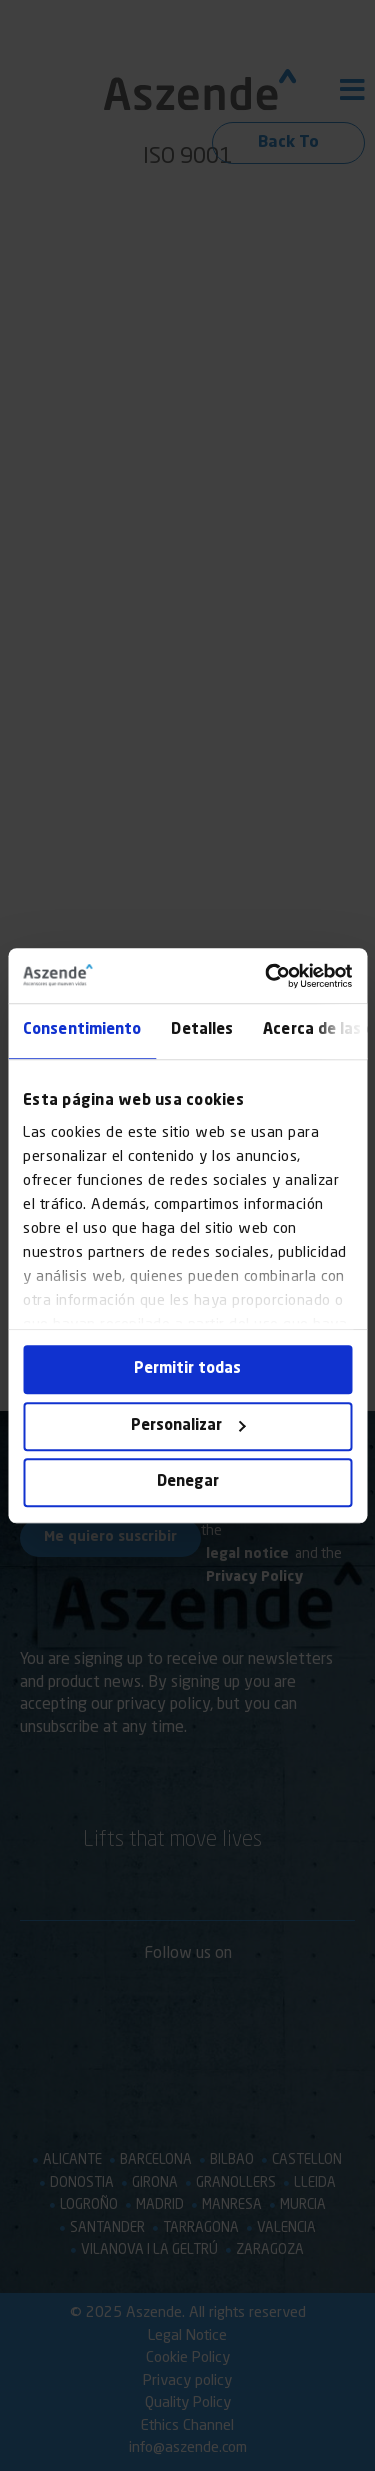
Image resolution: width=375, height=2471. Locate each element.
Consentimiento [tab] (82, 1030)
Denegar (188, 1482)
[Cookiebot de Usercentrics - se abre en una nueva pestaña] (267, 976)
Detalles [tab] (202, 1030)
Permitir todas (187, 1369)
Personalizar (188, 1426)
